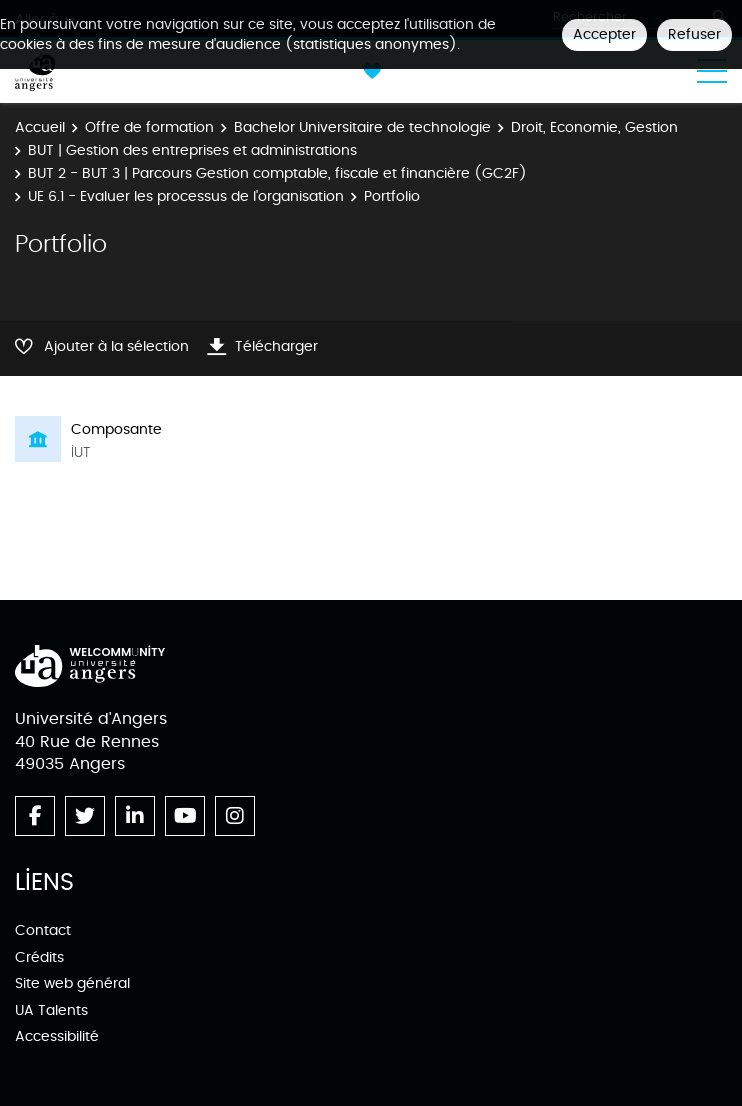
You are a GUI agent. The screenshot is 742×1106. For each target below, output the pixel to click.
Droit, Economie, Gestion (594, 127)
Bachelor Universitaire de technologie (362, 127)
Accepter (604, 34)
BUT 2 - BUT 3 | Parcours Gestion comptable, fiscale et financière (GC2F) (277, 173)
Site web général (72, 983)
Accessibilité (57, 1036)
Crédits (39, 957)
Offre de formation (149, 127)
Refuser (694, 34)
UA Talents (51, 1010)
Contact (43, 930)
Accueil (40, 127)
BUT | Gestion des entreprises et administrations (192, 150)
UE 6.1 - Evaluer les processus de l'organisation (186, 196)
